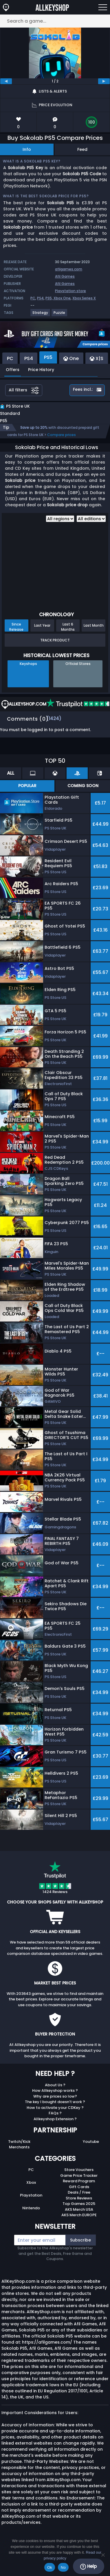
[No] (103, 2555)
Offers (12, 370)
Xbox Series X (84, 298)
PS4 (40, 298)
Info (27, 149)
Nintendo (31, 2208)
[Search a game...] (55, 21)
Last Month (94, 625)
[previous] (6, 81)
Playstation (31, 2195)
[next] (104, 81)
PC (32, 298)
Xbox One (62, 298)
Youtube (91, 2141)
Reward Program (79, 2181)
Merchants (19, 2147)
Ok (49, 2567)
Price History (41, 370)
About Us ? (55, 2085)
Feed (82, 149)
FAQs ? (55, 2113)
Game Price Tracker (79, 2175)
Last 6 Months (68, 627)
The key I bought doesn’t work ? (55, 2102)
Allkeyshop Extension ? (55, 2119)
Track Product (55, 640)
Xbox (31, 2182)
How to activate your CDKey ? (55, 2107)
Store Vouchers (79, 2169)
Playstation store (70, 290)
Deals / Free (79, 2192)
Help (88, 2566)
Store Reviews (79, 2198)
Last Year (42, 625)
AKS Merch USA (79, 2209)
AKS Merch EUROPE (79, 2215)
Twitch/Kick (19, 2141)
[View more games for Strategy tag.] (40, 314)
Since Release (16, 627)
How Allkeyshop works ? (55, 2090)
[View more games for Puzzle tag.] (60, 314)
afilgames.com (68, 269)
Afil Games (65, 276)
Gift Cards (79, 2187)
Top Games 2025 (79, 2203)
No (63, 2567)
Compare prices (61, 434)
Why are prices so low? (55, 2096)
